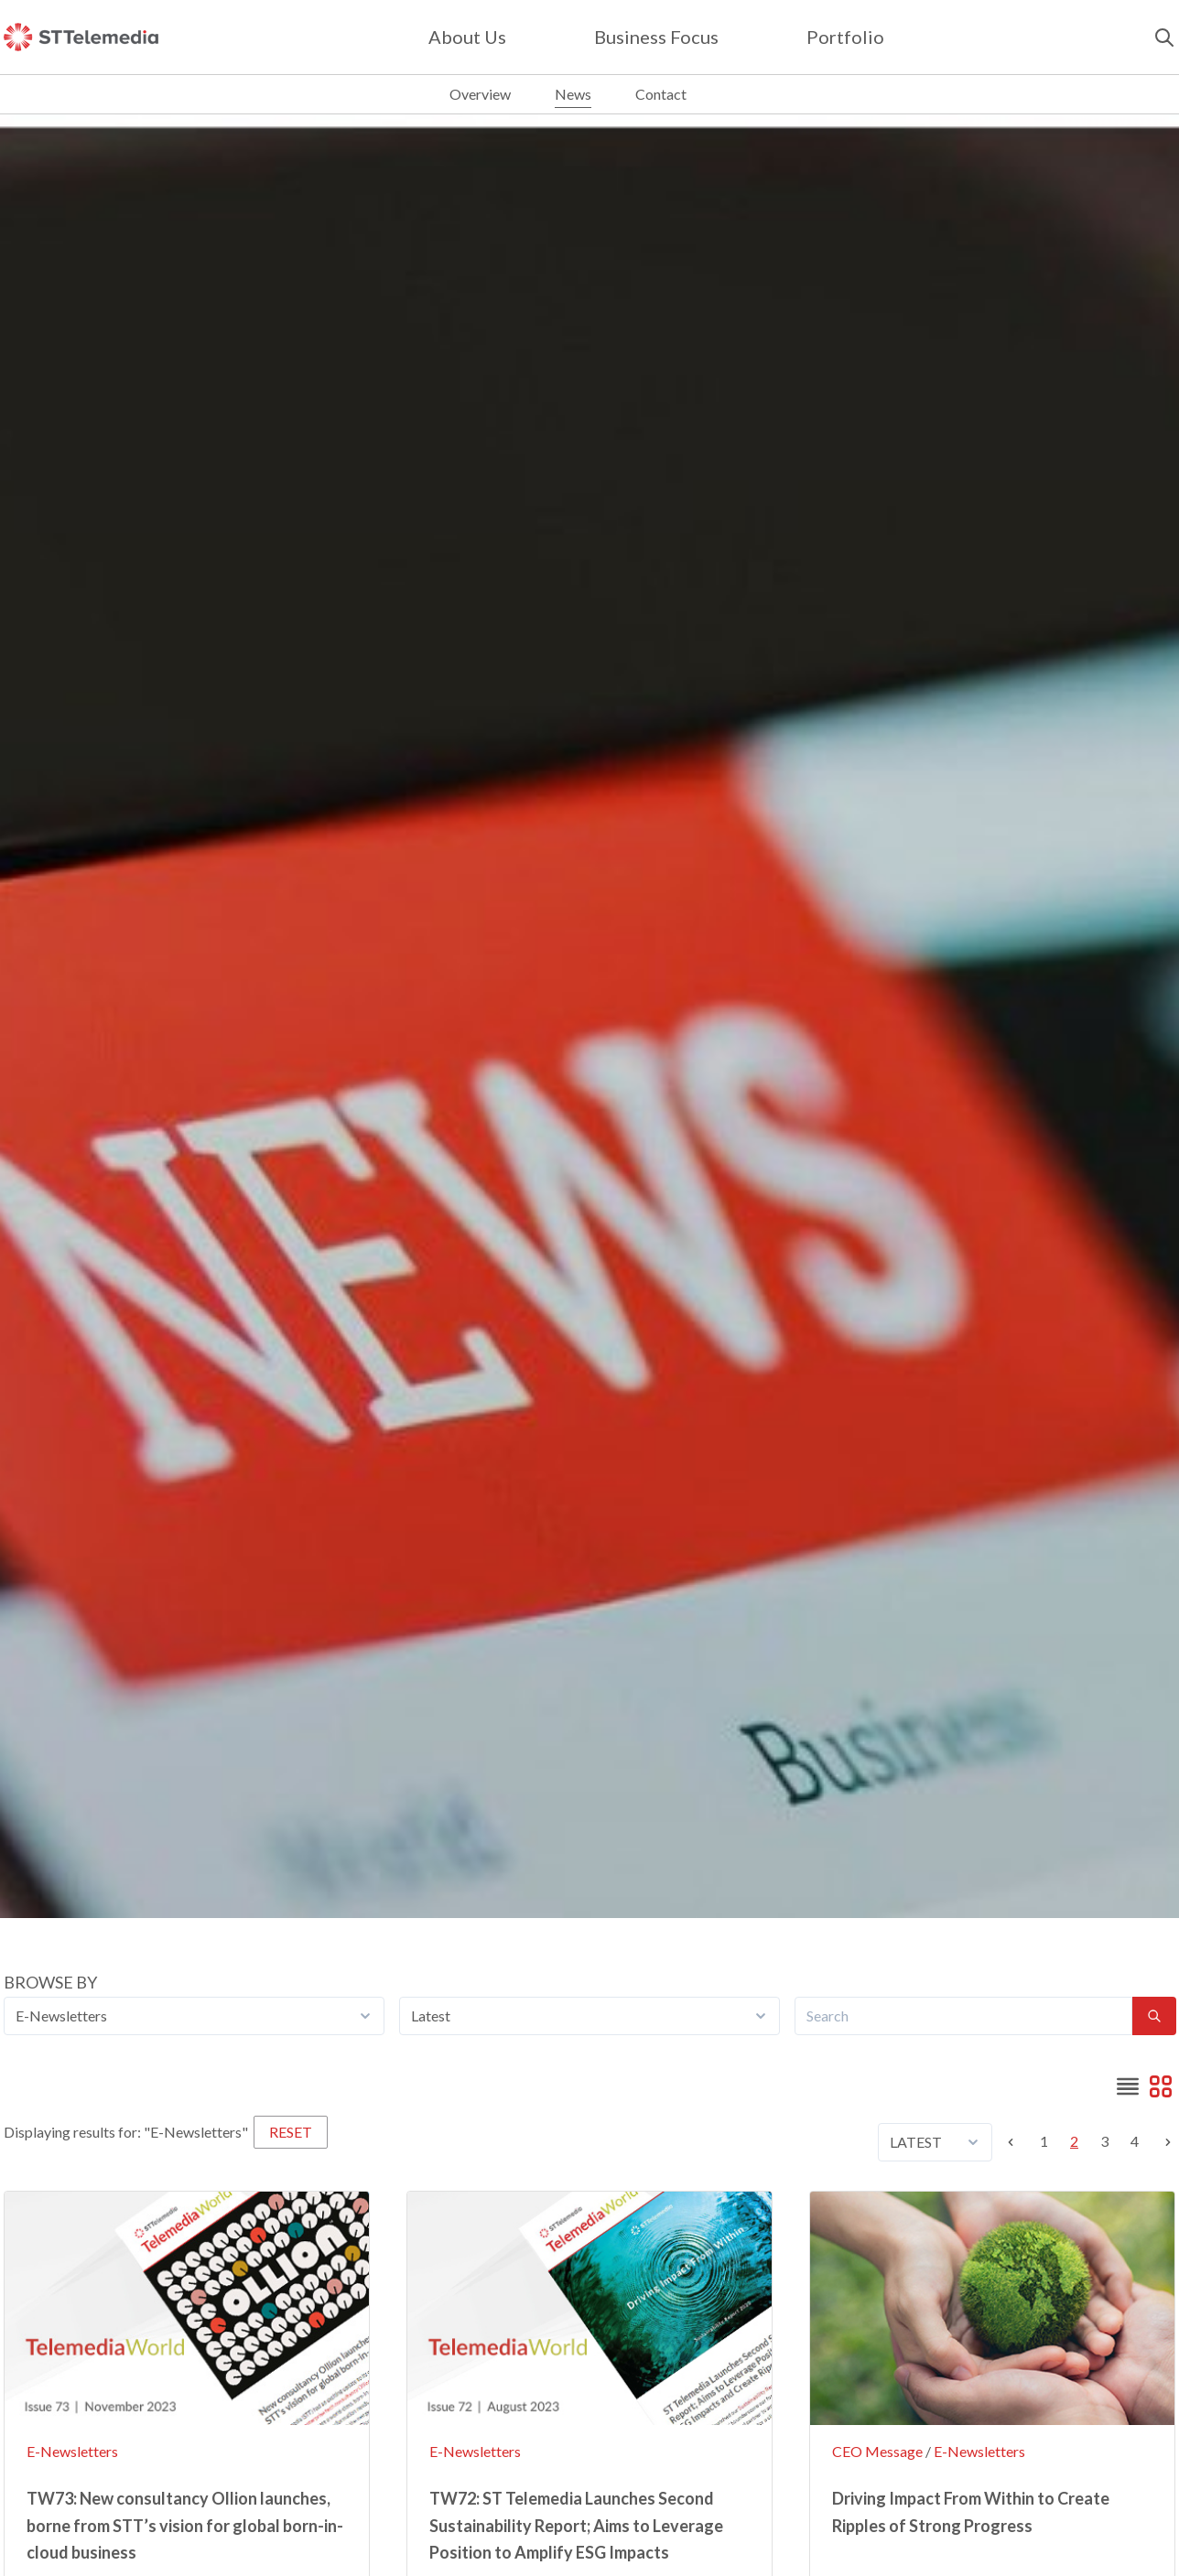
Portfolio (845, 37)
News (573, 93)
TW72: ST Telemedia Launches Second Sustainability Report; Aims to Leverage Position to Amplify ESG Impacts (576, 2525)
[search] (1164, 38)
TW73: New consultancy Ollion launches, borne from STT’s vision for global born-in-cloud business (185, 2525)
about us (467, 37)
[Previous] (1016, 2142)
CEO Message (877, 2451)
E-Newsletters (72, 2451)
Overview (480, 93)
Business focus (656, 37)
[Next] (1162, 2142)
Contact (661, 93)
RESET (290, 2131)
